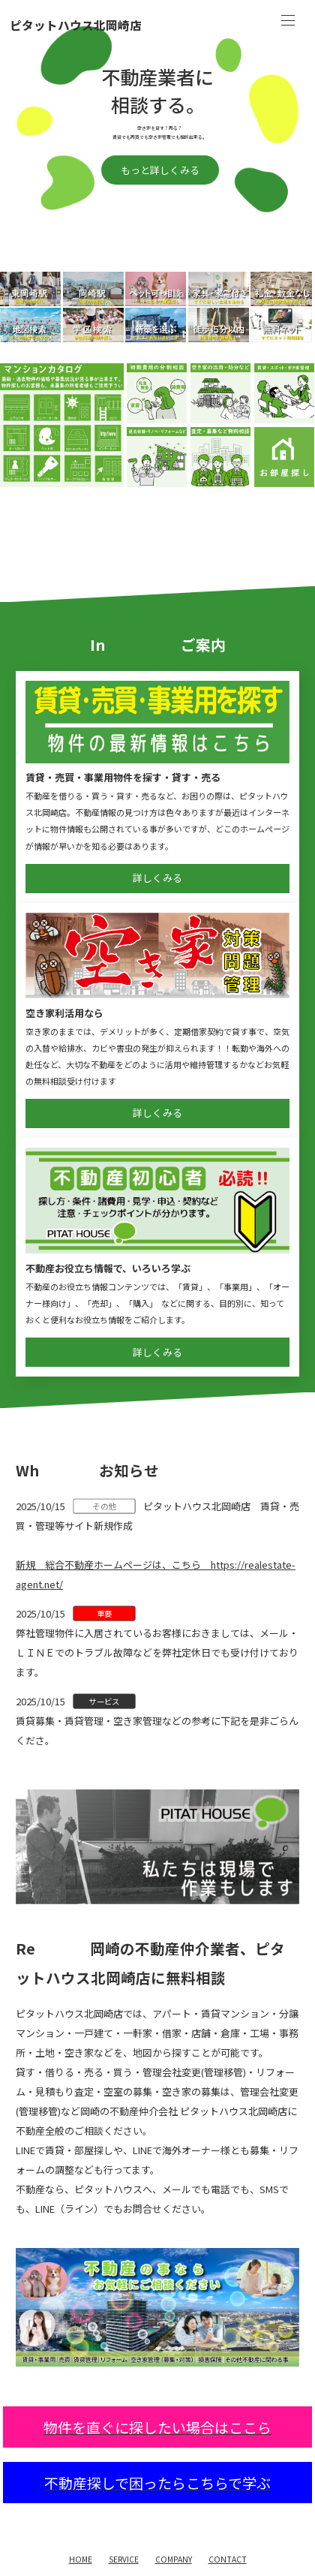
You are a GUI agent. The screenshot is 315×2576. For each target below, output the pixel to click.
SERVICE (124, 2559)
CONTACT (227, 2559)
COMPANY (173, 2559)
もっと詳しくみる (160, 170)
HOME (80, 2559)
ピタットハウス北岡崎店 (76, 26)
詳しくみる (157, 878)
